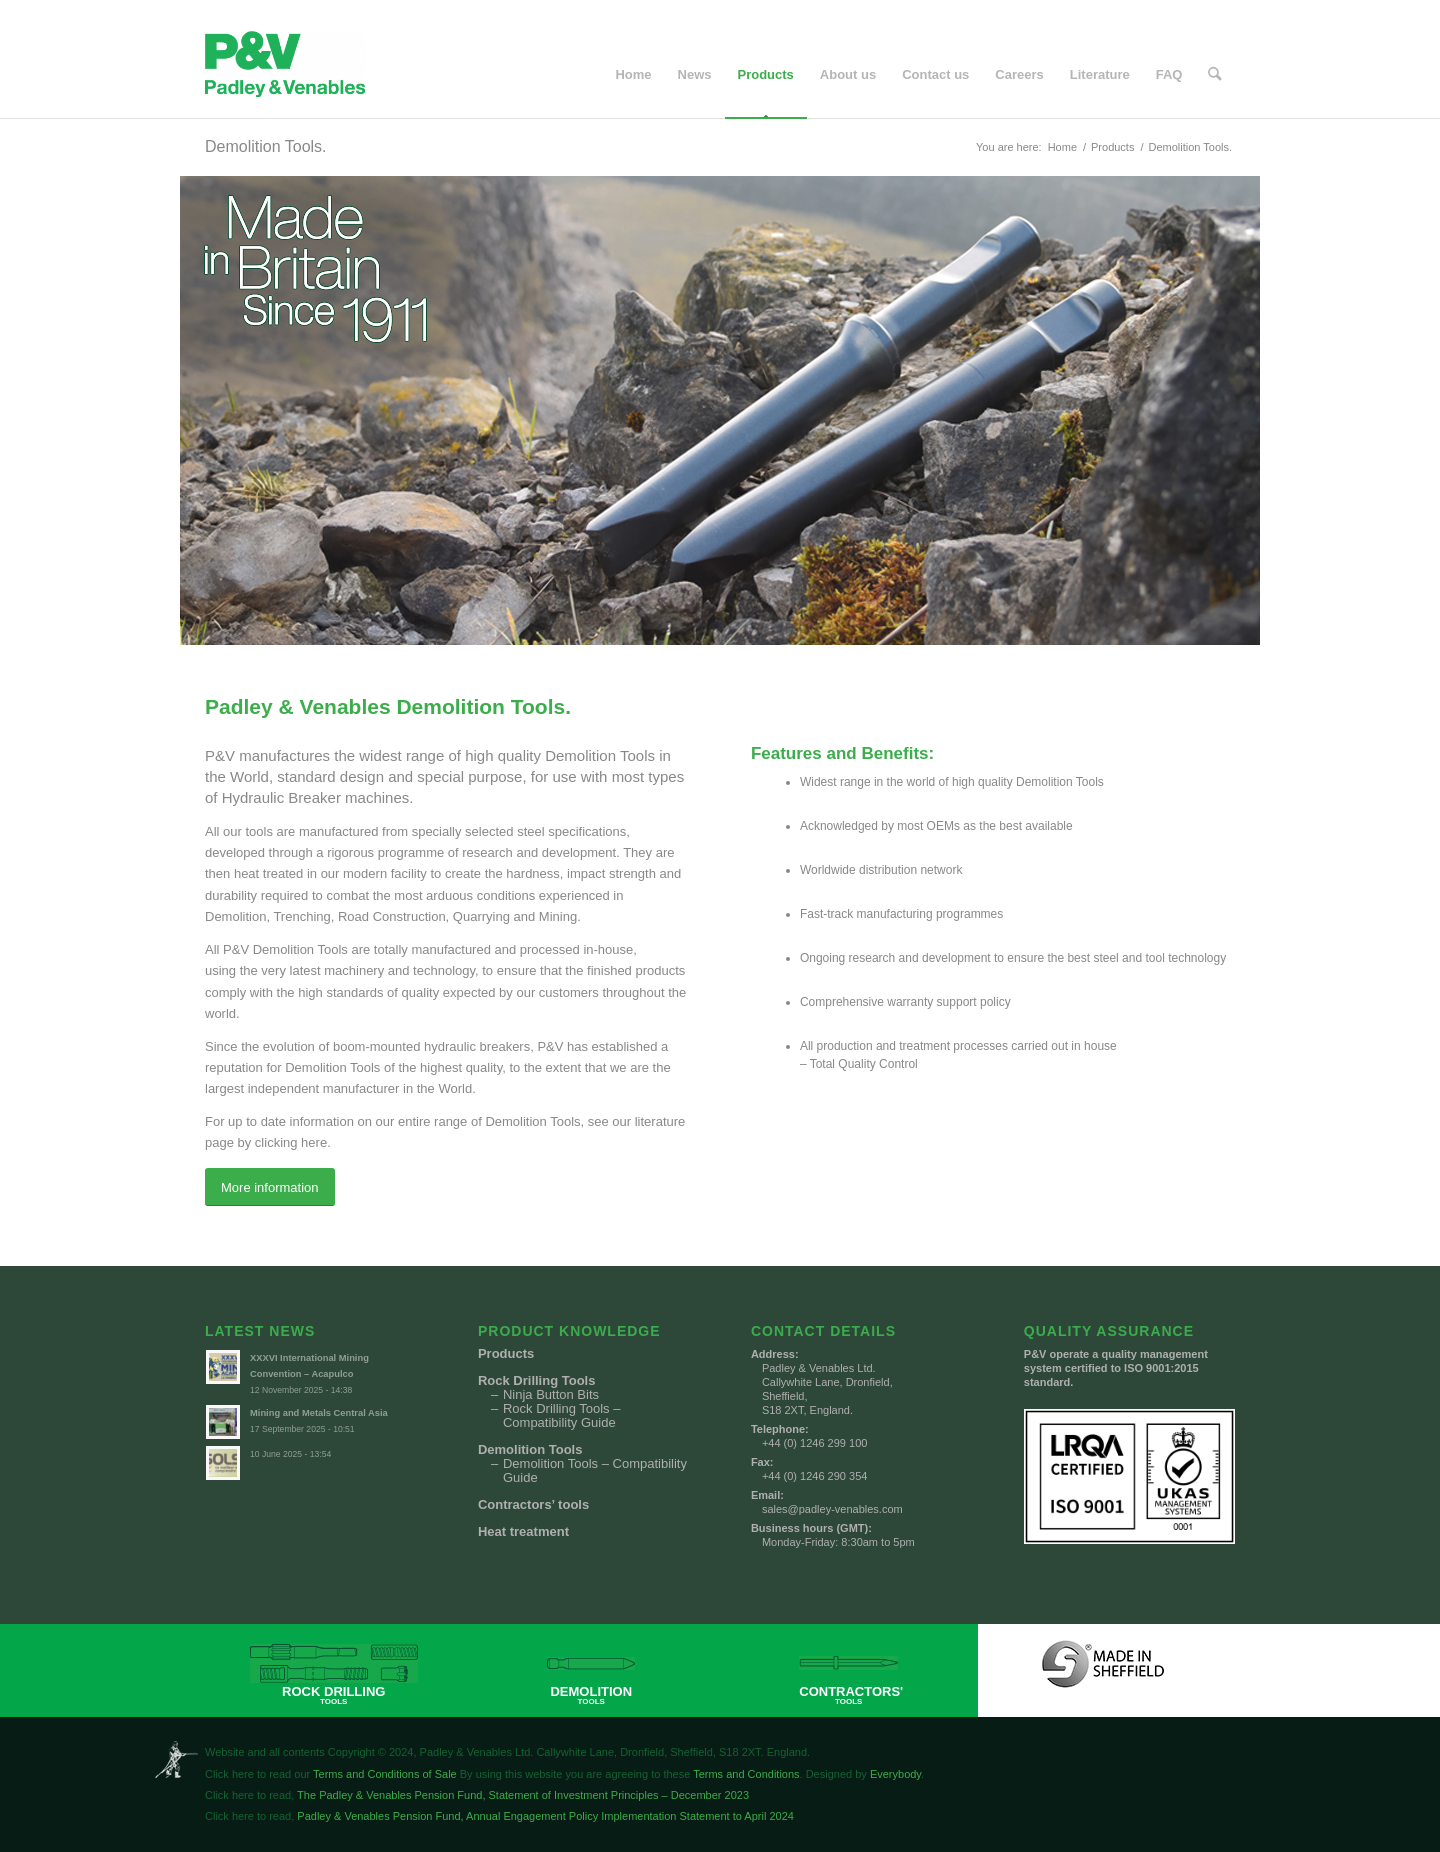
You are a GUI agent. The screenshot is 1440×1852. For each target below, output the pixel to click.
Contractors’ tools (533, 1505)
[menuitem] (634, 74)
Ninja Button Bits (551, 1395)
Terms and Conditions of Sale (385, 1774)
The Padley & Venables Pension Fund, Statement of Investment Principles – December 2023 (521, 1795)
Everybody (895, 1774)
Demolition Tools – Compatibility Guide (595, 1471)
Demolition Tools (530, 1450)
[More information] (270, 1187)
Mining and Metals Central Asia (319, 1413)
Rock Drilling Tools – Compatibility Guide (562, 1416)
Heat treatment (523, 1532)
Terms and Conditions (746, 1774)
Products (506, 1354)
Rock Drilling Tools (537, 1381)
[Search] (1215, 74)
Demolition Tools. (266, 146)
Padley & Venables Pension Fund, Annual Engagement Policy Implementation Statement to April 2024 (544, 1816)
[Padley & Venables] (285, 74)
